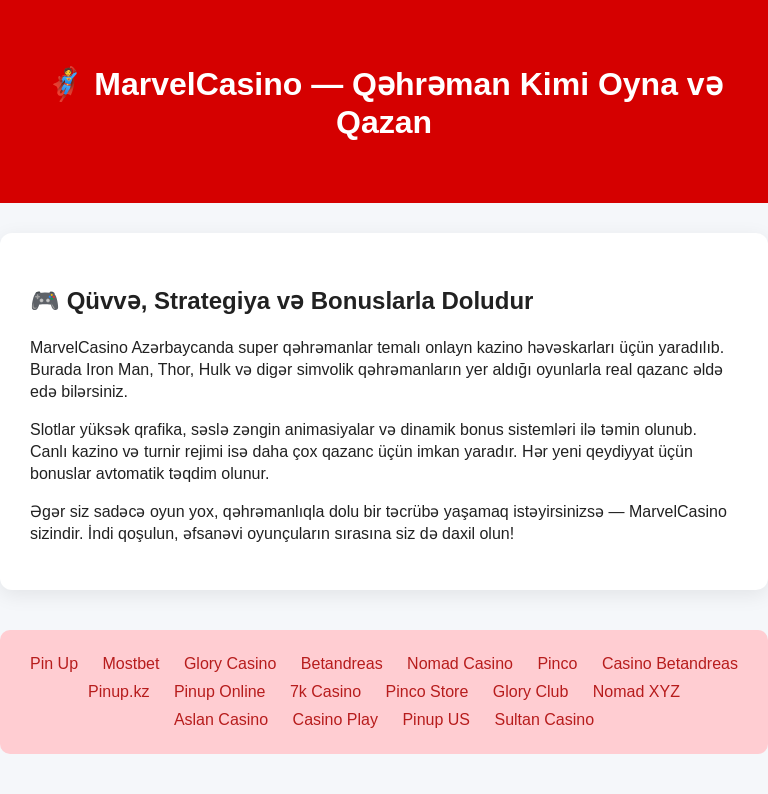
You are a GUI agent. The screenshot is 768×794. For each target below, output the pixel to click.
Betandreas (342, 663)
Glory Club (531, 691)
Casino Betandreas (670, 663)
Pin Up (54, 663)
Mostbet (131, 663)
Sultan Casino (544, 719)
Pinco (557, 663)
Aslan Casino (221, 719)
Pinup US (436, 719)
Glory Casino (230, 663)
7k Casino (325, 691)
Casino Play (335, 719)
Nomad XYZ (636, 691)
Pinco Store (427, 691)
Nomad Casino (460, 663)
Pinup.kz (118, 691)
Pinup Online (220, 691)
